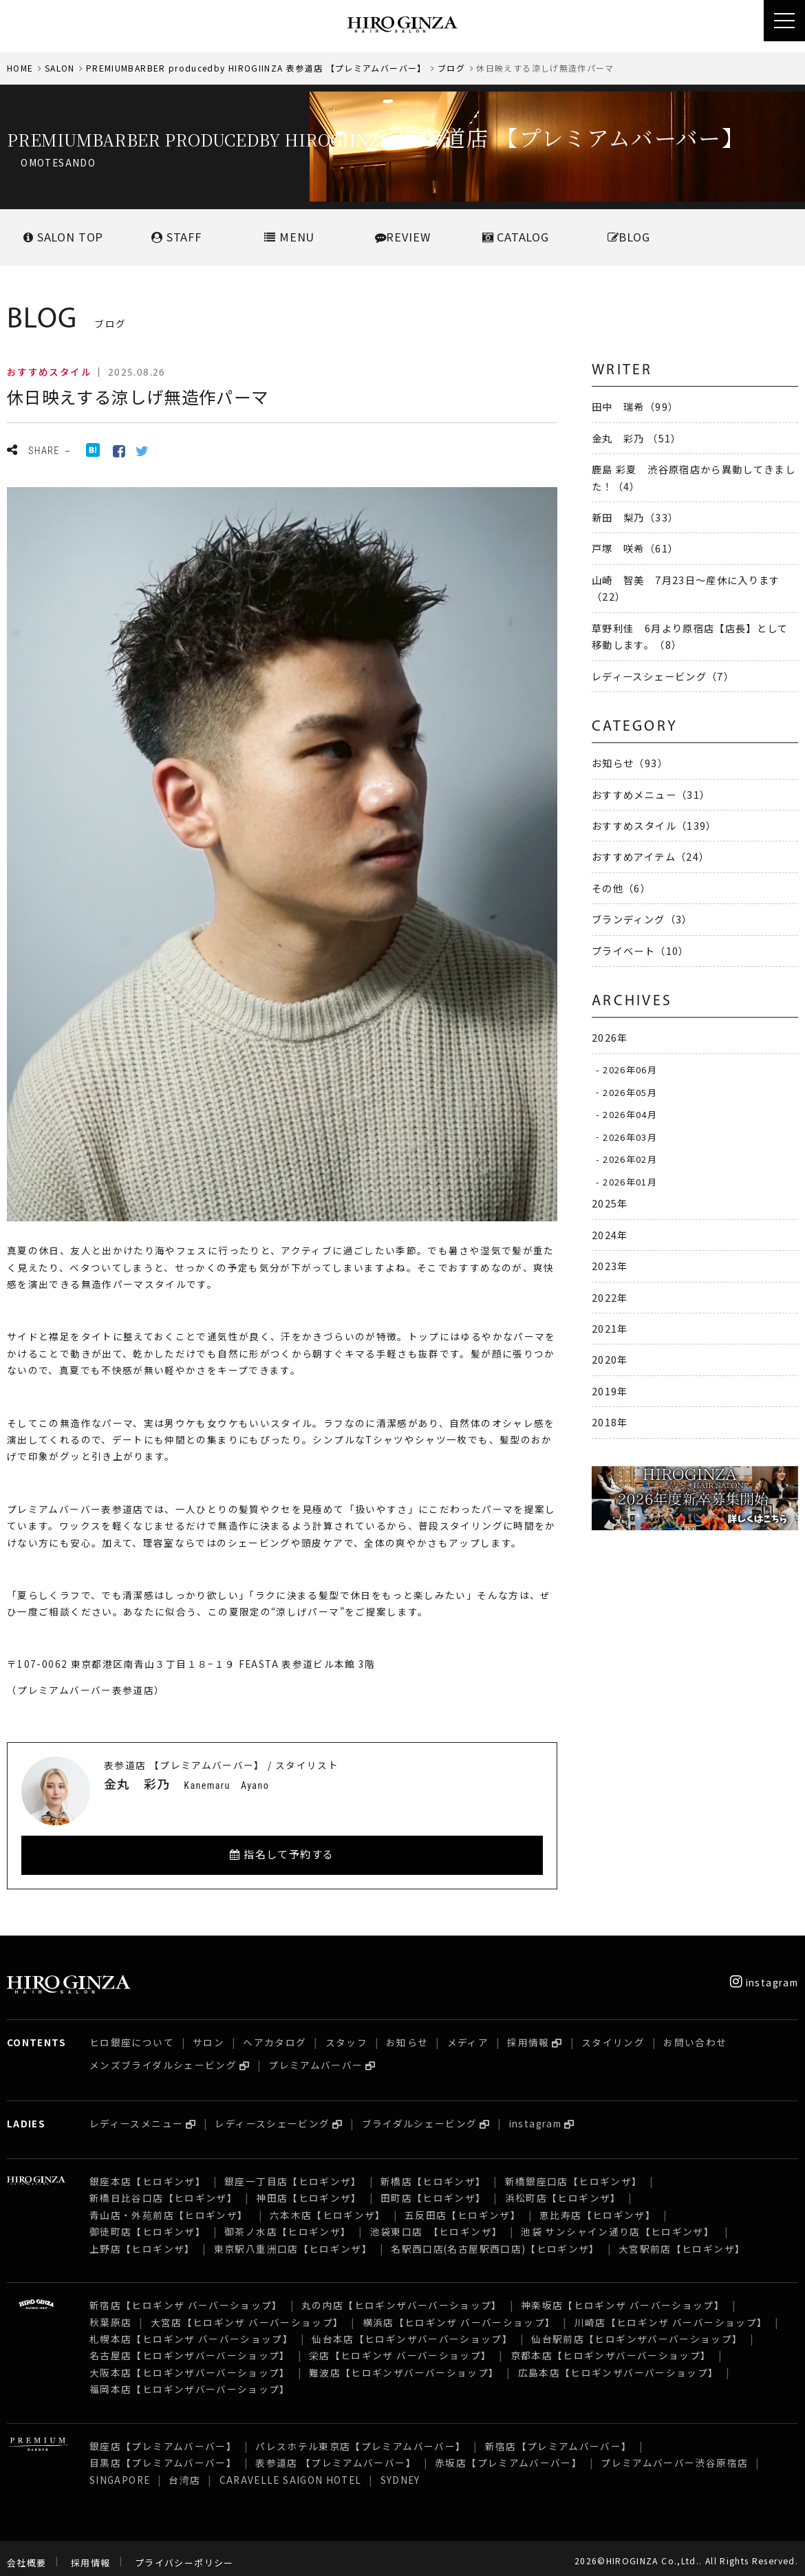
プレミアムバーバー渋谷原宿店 (674, 2454)
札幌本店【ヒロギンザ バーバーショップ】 (191, 2330)
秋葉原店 (110, 2314)
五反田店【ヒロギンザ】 (463, 2206)
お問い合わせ (695, 2034)
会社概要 (26, 2554)
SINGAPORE (119, 2471)
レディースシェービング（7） (663, 676)
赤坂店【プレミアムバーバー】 (508, 2454)
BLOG (629, 236)
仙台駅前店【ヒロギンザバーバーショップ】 (636, 2330)
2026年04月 (630, 1114)
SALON (60, 68)
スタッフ (346, 2034)
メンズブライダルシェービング (163, 2056)
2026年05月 (630, 1091)
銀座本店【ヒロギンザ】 (147, 2173)
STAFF (176, 236)
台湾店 (184, 2471)
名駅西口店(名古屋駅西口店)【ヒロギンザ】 (495, 2240)
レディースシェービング (272, 2115)
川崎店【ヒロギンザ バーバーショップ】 (671, 2314)
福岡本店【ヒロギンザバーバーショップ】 (189, 2380)
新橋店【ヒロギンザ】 (433, 2173)
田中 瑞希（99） (635, 406)
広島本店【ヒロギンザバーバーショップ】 (618, 2364)
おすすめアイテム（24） (650, 856)
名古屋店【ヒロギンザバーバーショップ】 (189, 2347)
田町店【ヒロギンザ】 (433, 2189)
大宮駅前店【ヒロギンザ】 (682, 2240)
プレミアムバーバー (315, 2056)
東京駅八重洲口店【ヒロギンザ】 (293, 2240)
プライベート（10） (640, 950)
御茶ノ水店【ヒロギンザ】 (287, 2223)
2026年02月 (630, 1159)
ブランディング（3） (642, 919)
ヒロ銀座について (131, 2034)
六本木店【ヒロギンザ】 (328, 2206)
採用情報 (528, 2034)
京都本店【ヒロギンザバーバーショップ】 (611, 2347)
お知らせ (407, 2034)
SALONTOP (63, 236)
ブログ (451, 68)
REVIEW (403, 236)
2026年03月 (630, 1136)
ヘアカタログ (274, 2034)
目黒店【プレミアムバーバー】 (163, 2454)
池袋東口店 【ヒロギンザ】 (436, 2223)
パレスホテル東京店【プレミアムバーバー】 (360, 2438)
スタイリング (613, 2034)
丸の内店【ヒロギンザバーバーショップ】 (401, 2297)
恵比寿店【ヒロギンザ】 (597, 2206)
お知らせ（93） (630, 762)
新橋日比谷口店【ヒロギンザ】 (163, 2189)
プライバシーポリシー (184, 2554)
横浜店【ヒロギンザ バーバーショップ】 (459, 2314)
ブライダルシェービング (419, 2115)
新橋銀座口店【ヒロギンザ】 (574, 2173)
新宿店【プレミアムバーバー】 (558, 2438)
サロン (208, 2034)
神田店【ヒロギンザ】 (309, 2189)
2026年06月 (630, 1069)
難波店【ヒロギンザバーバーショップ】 (404, 2364)
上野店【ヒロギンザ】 (142, 2240)
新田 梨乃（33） (635, 517)
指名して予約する (282, 1854)
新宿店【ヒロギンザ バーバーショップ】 (186, 2297)
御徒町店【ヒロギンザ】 (147, 2223)
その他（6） (621, 888)
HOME (20, 68)
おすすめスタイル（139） (654, 825)
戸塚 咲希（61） (635, 548)
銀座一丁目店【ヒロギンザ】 (293, 2173)
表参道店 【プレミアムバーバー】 (335, 2454)
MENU (289, 236)
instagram (764, 1974)
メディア (468, 2034)
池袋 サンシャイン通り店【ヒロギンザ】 (619, 2223)
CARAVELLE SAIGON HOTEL (290, 2471)
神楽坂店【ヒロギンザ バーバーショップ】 (622, 2297)
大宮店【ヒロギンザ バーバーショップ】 (247, 2314)
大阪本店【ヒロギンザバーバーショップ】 (189, 2364)
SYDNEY (400, 2471)
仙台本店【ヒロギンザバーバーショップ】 (412, 2330)
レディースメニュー (136, 2115)
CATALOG (515, 236)
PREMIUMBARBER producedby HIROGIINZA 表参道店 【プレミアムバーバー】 (256, 68)
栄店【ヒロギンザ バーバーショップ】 (400, 2347)
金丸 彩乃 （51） (637, 438)
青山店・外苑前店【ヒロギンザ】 (170, 2206)
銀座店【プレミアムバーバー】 (163, 2438)
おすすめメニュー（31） (651, 794)
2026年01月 (630, 1181)
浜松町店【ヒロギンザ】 (563, 2189)
